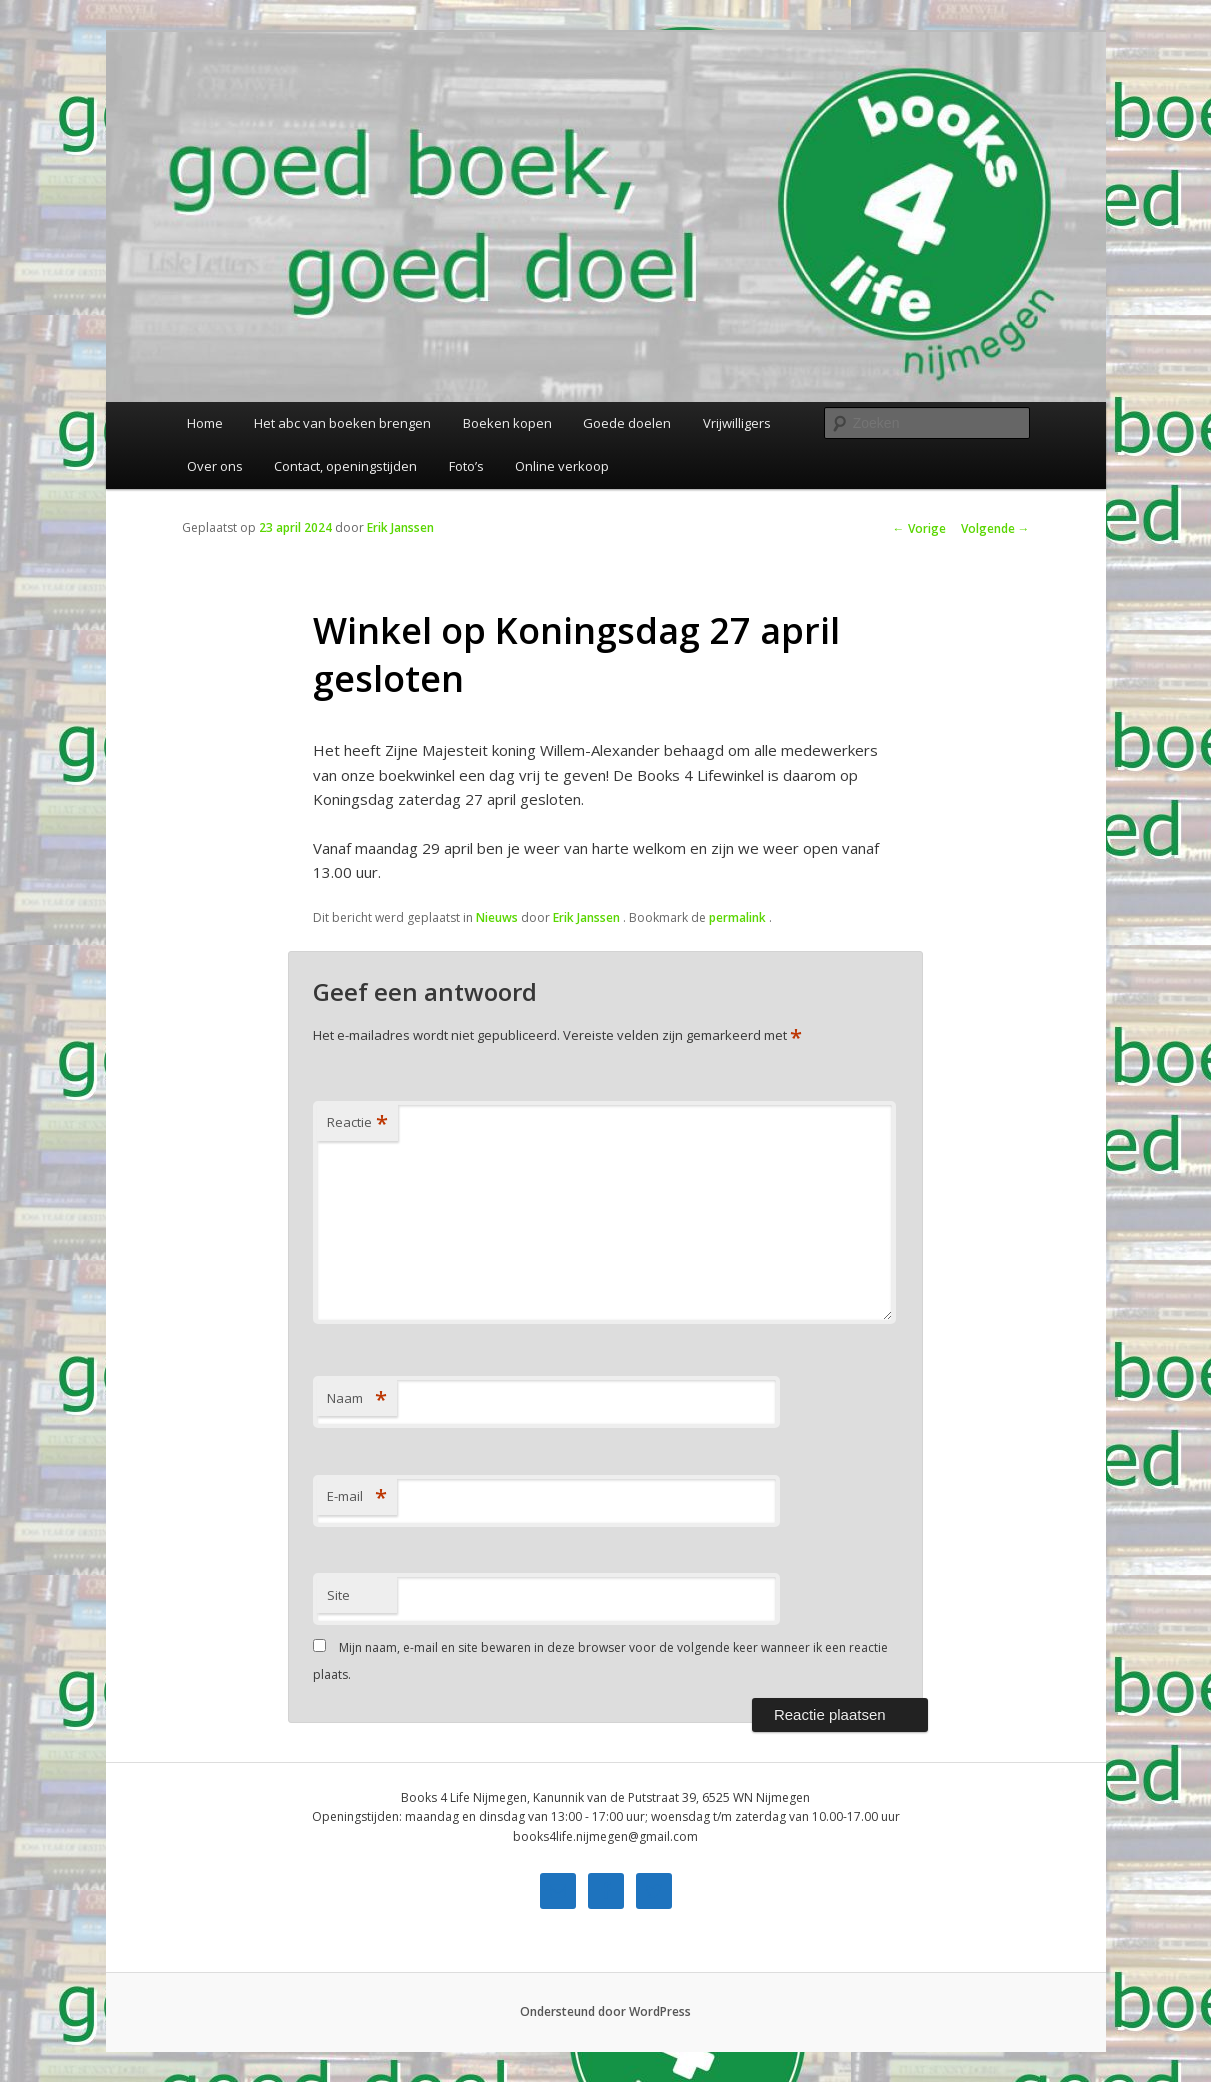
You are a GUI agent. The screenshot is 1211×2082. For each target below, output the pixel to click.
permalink (739, 917)
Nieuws (497, 917)
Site (338, 1595)
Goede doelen (627, 423)
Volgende (995, 528)
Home (205, 423)
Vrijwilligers (737, 423)
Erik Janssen (400, 527)
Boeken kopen (507, 423)
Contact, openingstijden (345, 466)
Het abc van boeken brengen (342, 423)
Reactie (357, 1122)
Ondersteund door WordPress (605, 2011)
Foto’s (466, 466)
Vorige (919, 528)
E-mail (357, 1496)
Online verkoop (562, 466)
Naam (357, 1398)
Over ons (215, 466)
